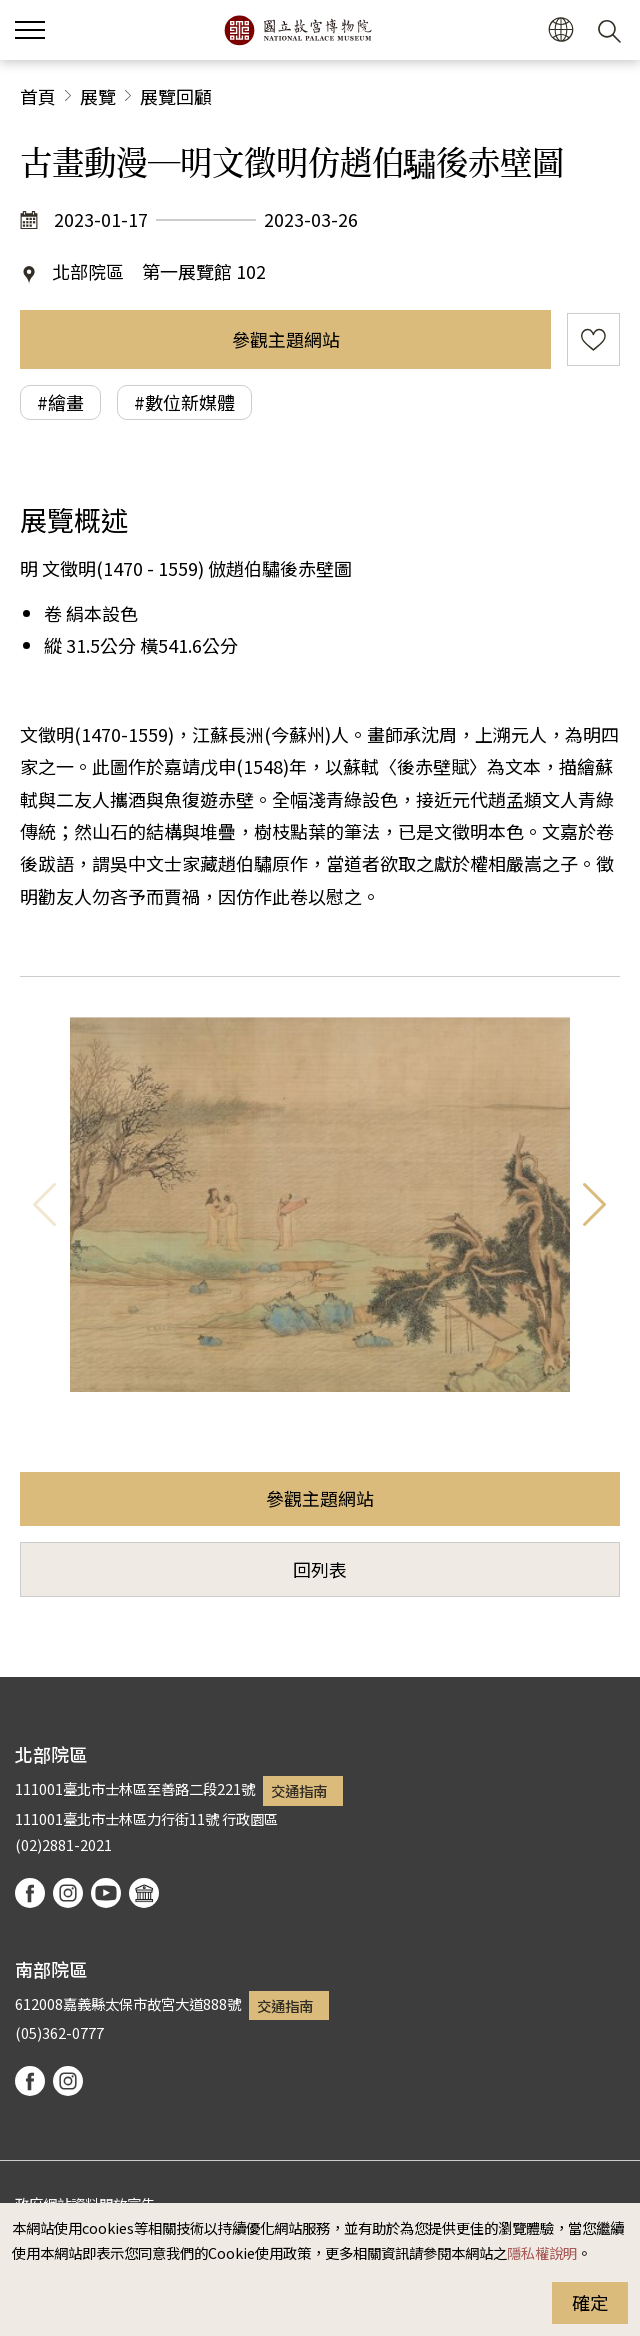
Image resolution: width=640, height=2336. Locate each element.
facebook (30, 1893)
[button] (560, 30)
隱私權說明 (542, 2252)
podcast (144, 1893)
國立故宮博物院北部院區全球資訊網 (297, 30)
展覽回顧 (176, 96)
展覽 (98, 96)
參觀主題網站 (286, 339)
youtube (106, 1893)
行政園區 (250, 1818)
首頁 (38, 96)
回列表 (320, 1569)
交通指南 (299, 1790)
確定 (590, 2302)
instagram (68, 1893)
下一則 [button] (595, 1204)
